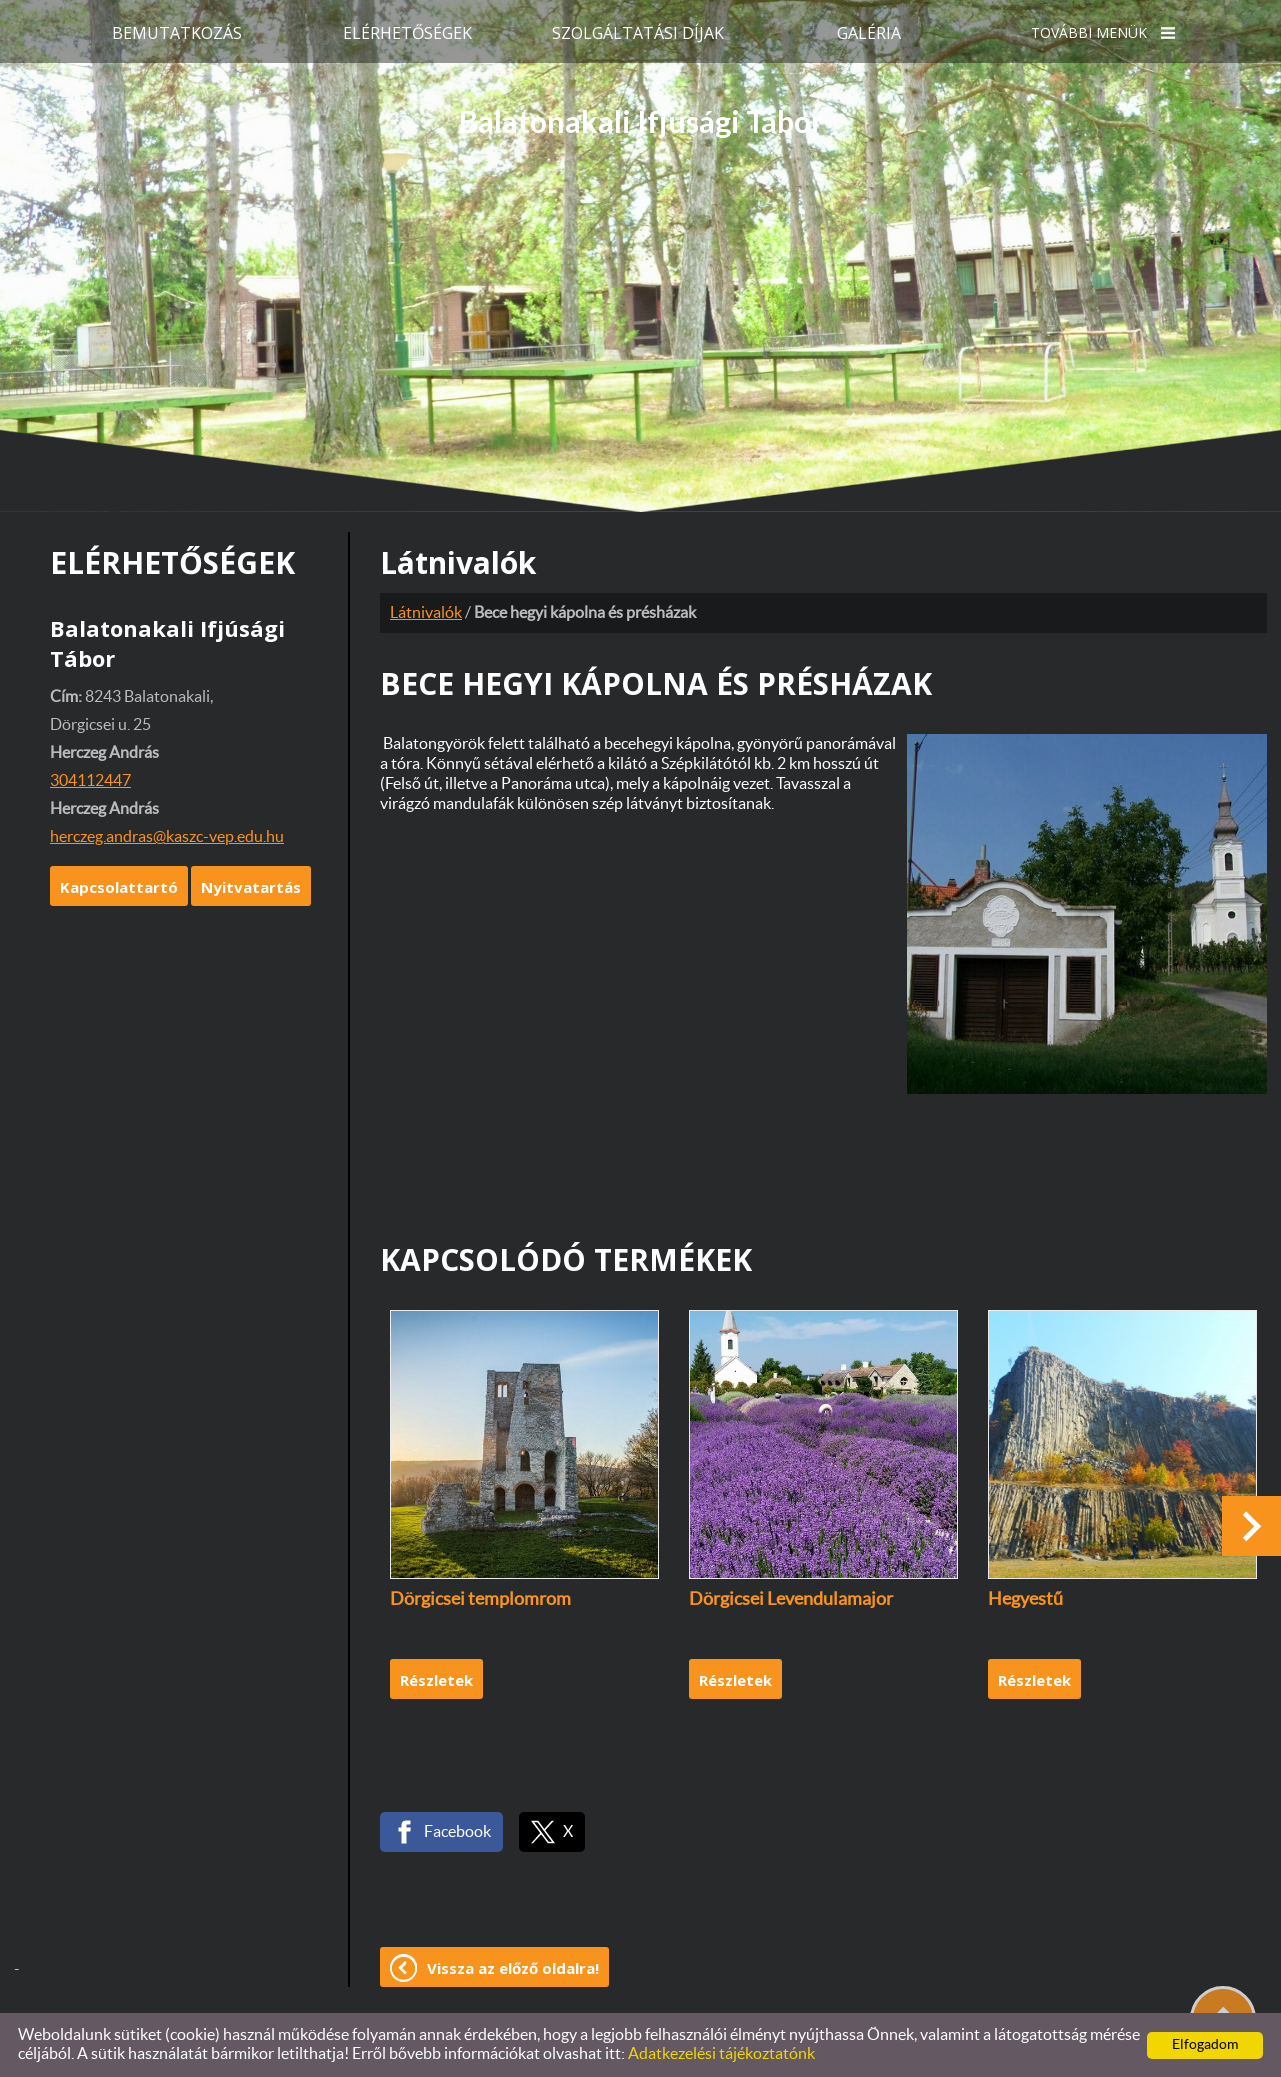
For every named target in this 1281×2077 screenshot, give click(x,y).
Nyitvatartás (251, 887)
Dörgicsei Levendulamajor (791, 1600)
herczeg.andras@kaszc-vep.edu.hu (167, 837)
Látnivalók (426, 613)
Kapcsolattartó (119, 887)
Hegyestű (1025, 1600)
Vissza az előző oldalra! (513, 1968)
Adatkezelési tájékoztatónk (721, 2054)
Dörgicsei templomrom (480, 1600)
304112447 (90, 781)
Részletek (436, 1680)
